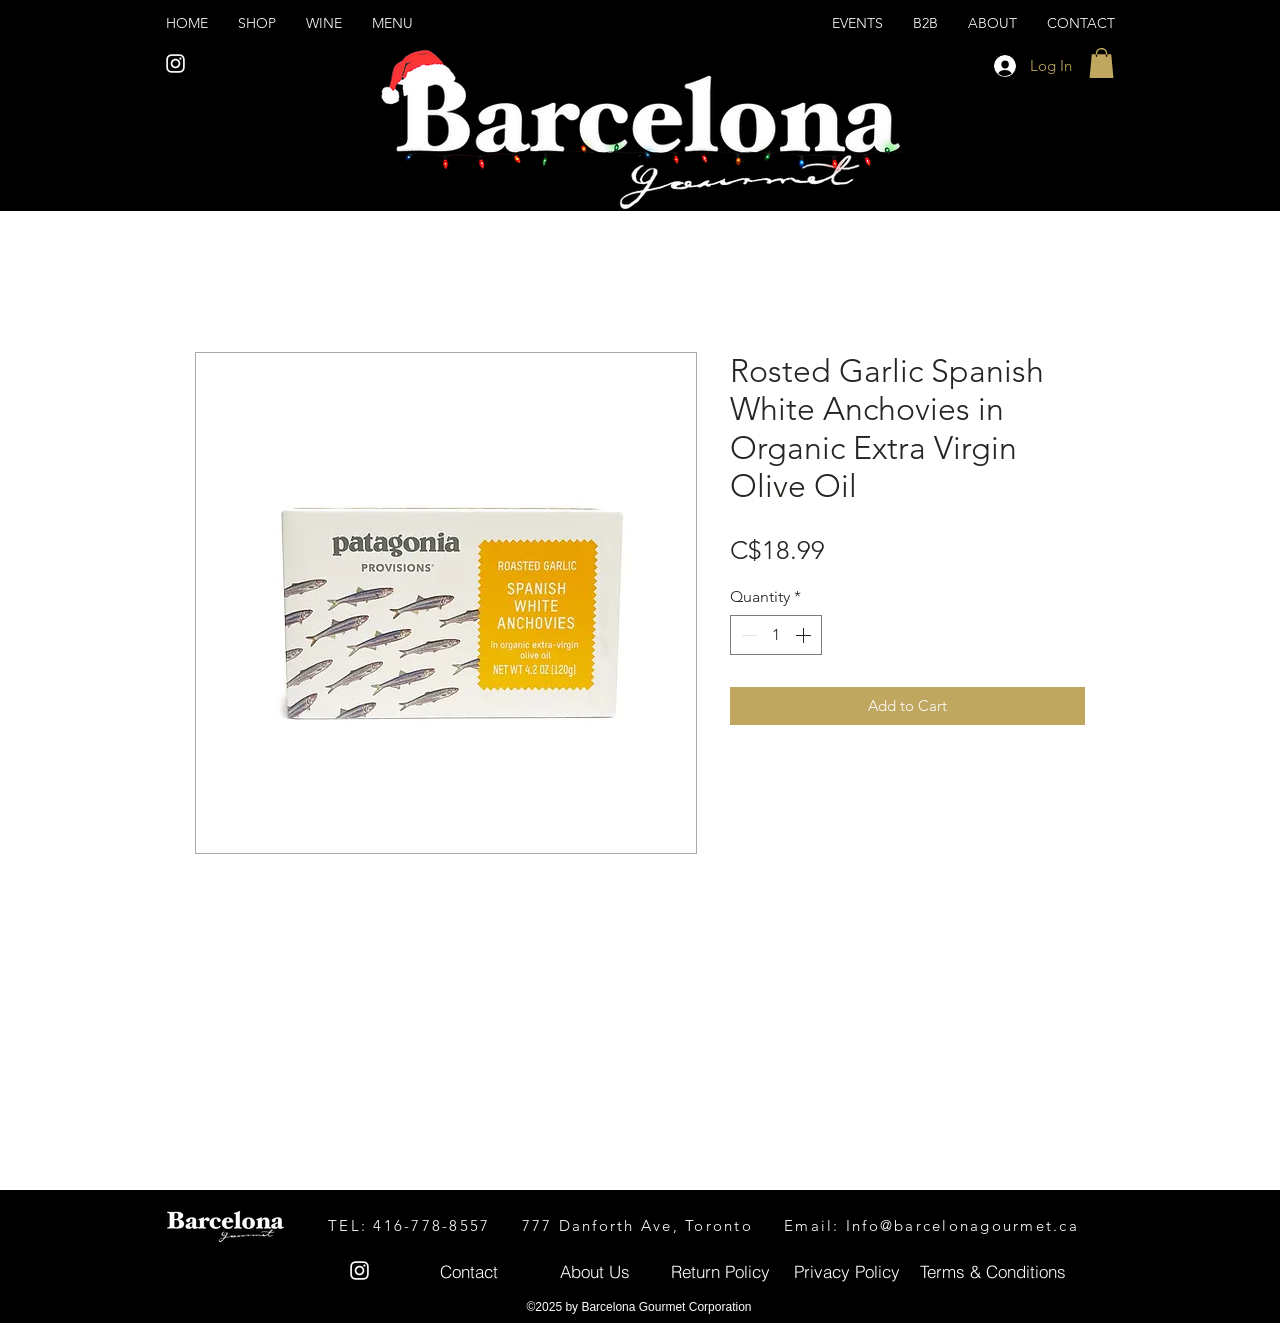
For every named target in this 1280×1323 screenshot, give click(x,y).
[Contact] (468, 1271)
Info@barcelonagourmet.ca (962, 1225)
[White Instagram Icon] (175, 63)
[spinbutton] (776, 635)
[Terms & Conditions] (992, 1271)
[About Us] (594, 1271)
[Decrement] (747, 635)
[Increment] (805, 635)
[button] (1101, 63)
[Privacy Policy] (846, 1271)
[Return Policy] (720, 1271)
